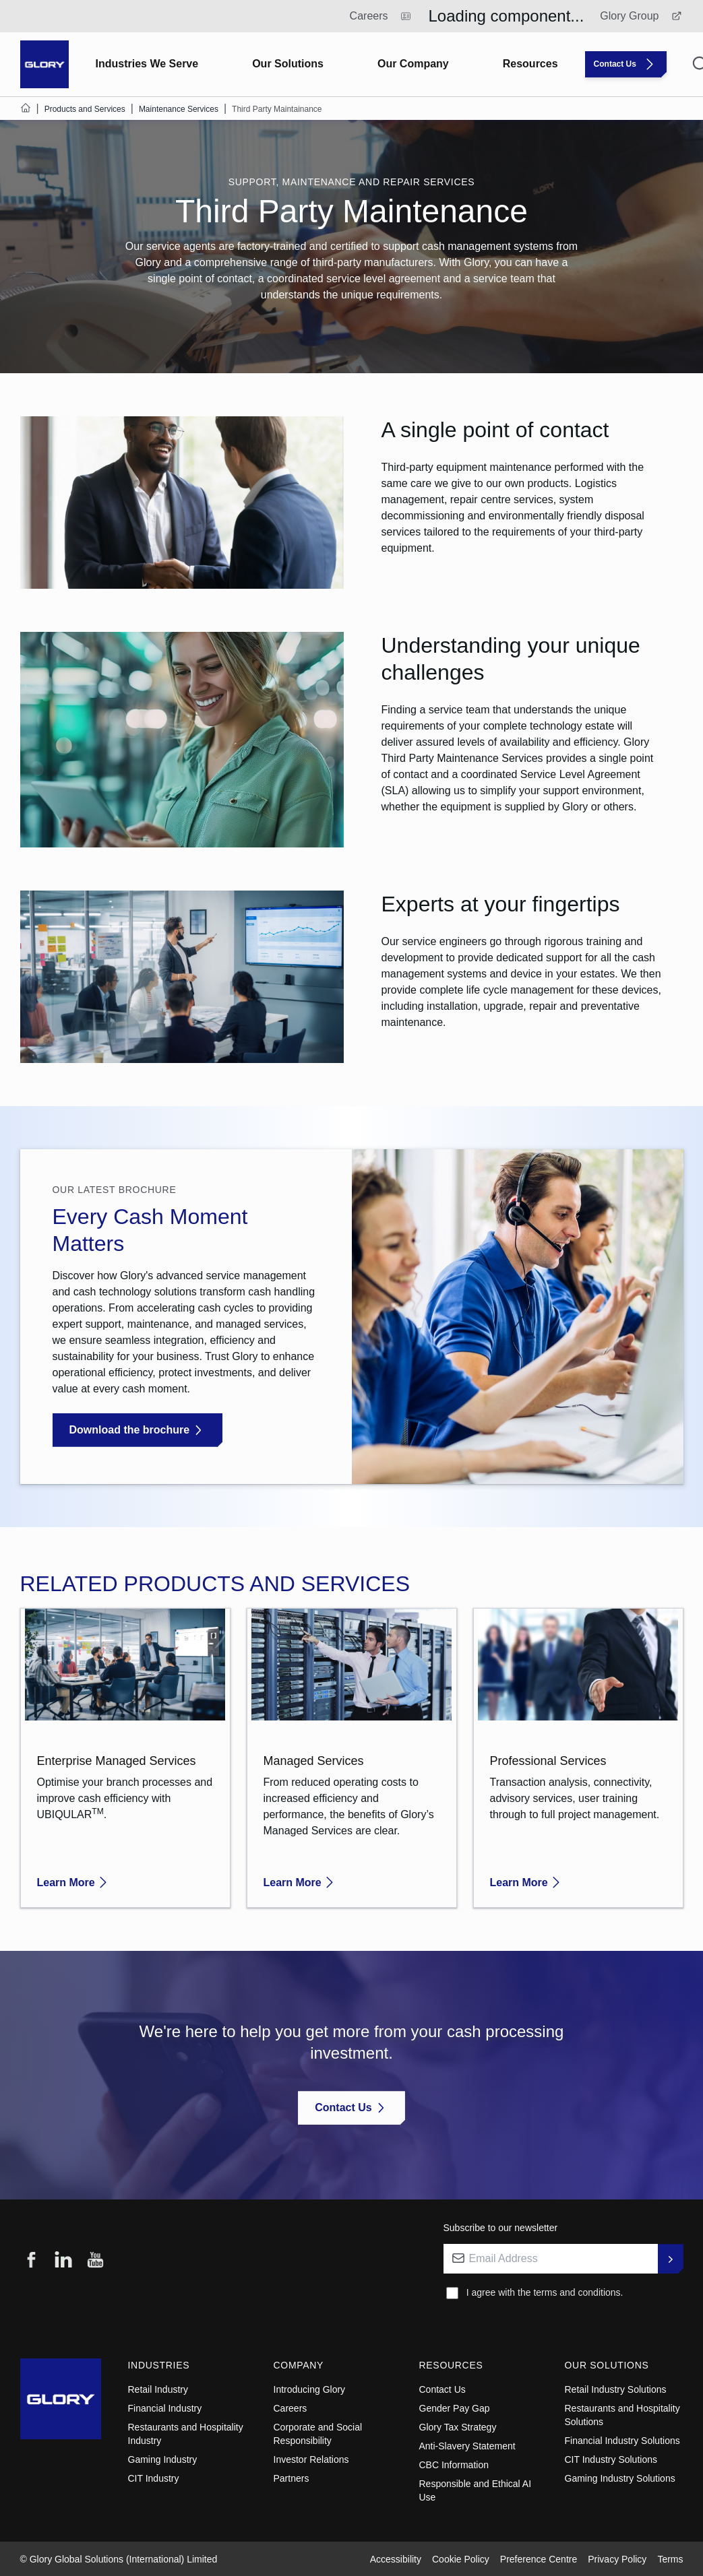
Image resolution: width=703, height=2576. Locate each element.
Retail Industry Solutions (616, 2389)
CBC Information (454, 2464)
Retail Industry (158, 2389)
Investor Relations (311, 2459)
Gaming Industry (162, 2459)
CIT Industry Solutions (611, 2459)
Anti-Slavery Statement (467, 2446)
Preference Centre (538, 2559)
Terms (670, 2559)
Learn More (74, 1882)
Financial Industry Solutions (622, 2440)
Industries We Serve (147, 63)
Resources (530, 63)
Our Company (413, 63)
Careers (290, 2408)
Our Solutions (288, 63)
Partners (291, 2478)
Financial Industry (165, 2408)
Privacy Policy (617, 2559)
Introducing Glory (310, 2389)
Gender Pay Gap (454, 2408)
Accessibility (395, 2559)
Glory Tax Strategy (458, 2427)
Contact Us (442, 2389)
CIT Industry (153, 2478)
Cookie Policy (460, 2559)
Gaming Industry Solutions (620, 2478)
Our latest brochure (115, 1189)
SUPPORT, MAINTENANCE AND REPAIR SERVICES (351, 181)
